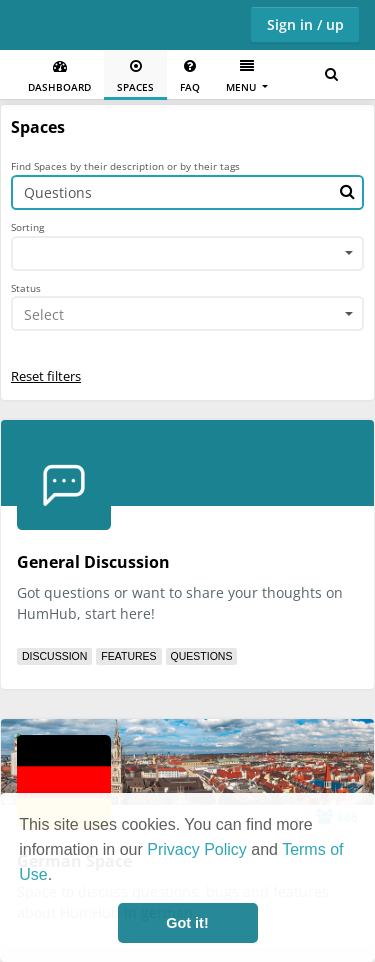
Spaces (135, 76)
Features (128, 656)
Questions (202, 656)
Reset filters (46, 376)
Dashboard (59, 76)
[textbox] (181, 314)
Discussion (54, 656)
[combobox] (187, 253)
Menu (242, 76)
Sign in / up (305, 24)
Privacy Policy (197, 849)
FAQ (190, 76)
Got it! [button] (187, 923)
